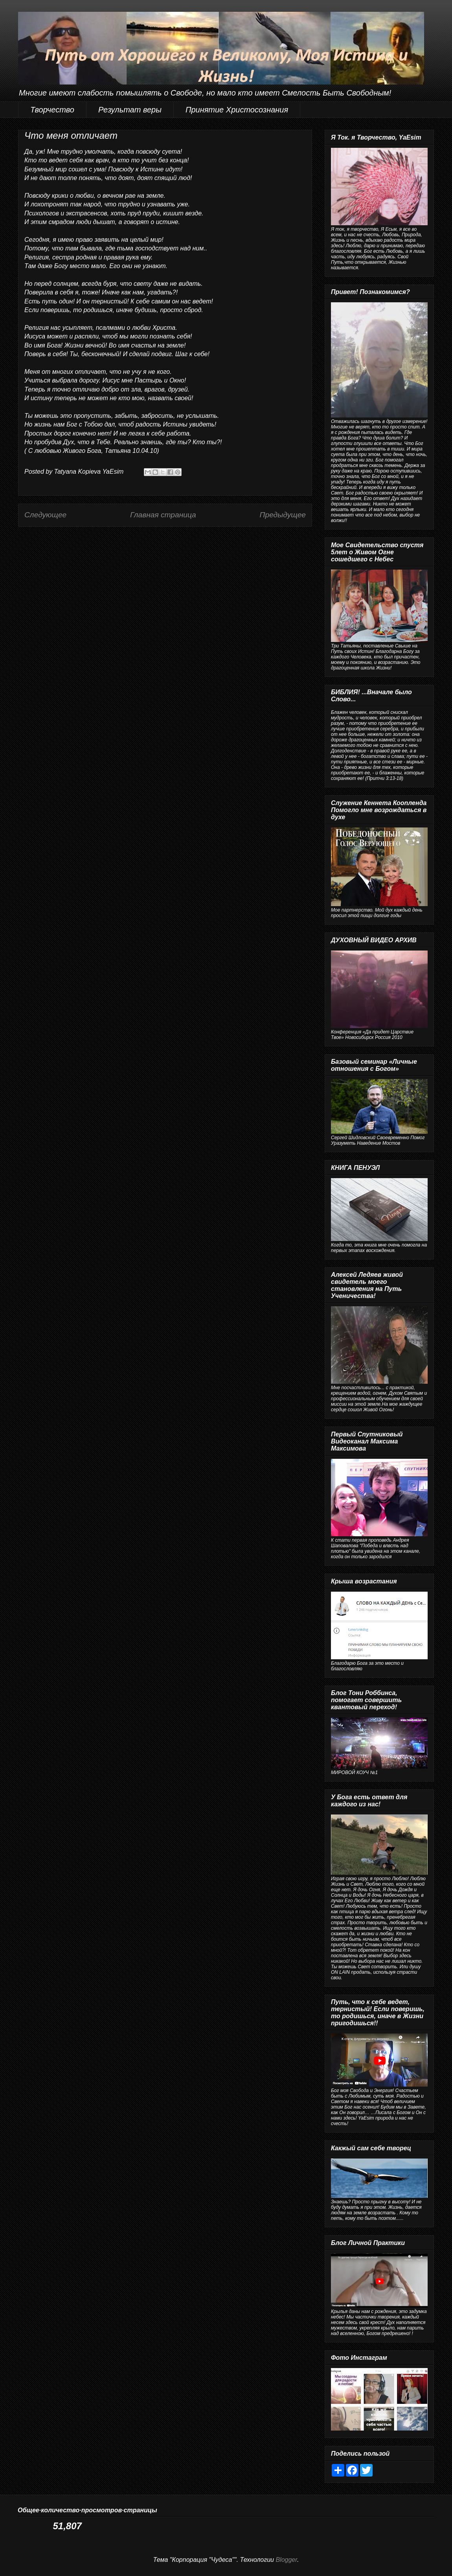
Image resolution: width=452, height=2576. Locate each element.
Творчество (52, 109)
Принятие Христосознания (237, 109)
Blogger (286, 2559)
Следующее (45, 515)
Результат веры (130, 109)
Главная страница (163, 515)
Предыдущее (283, 515)
